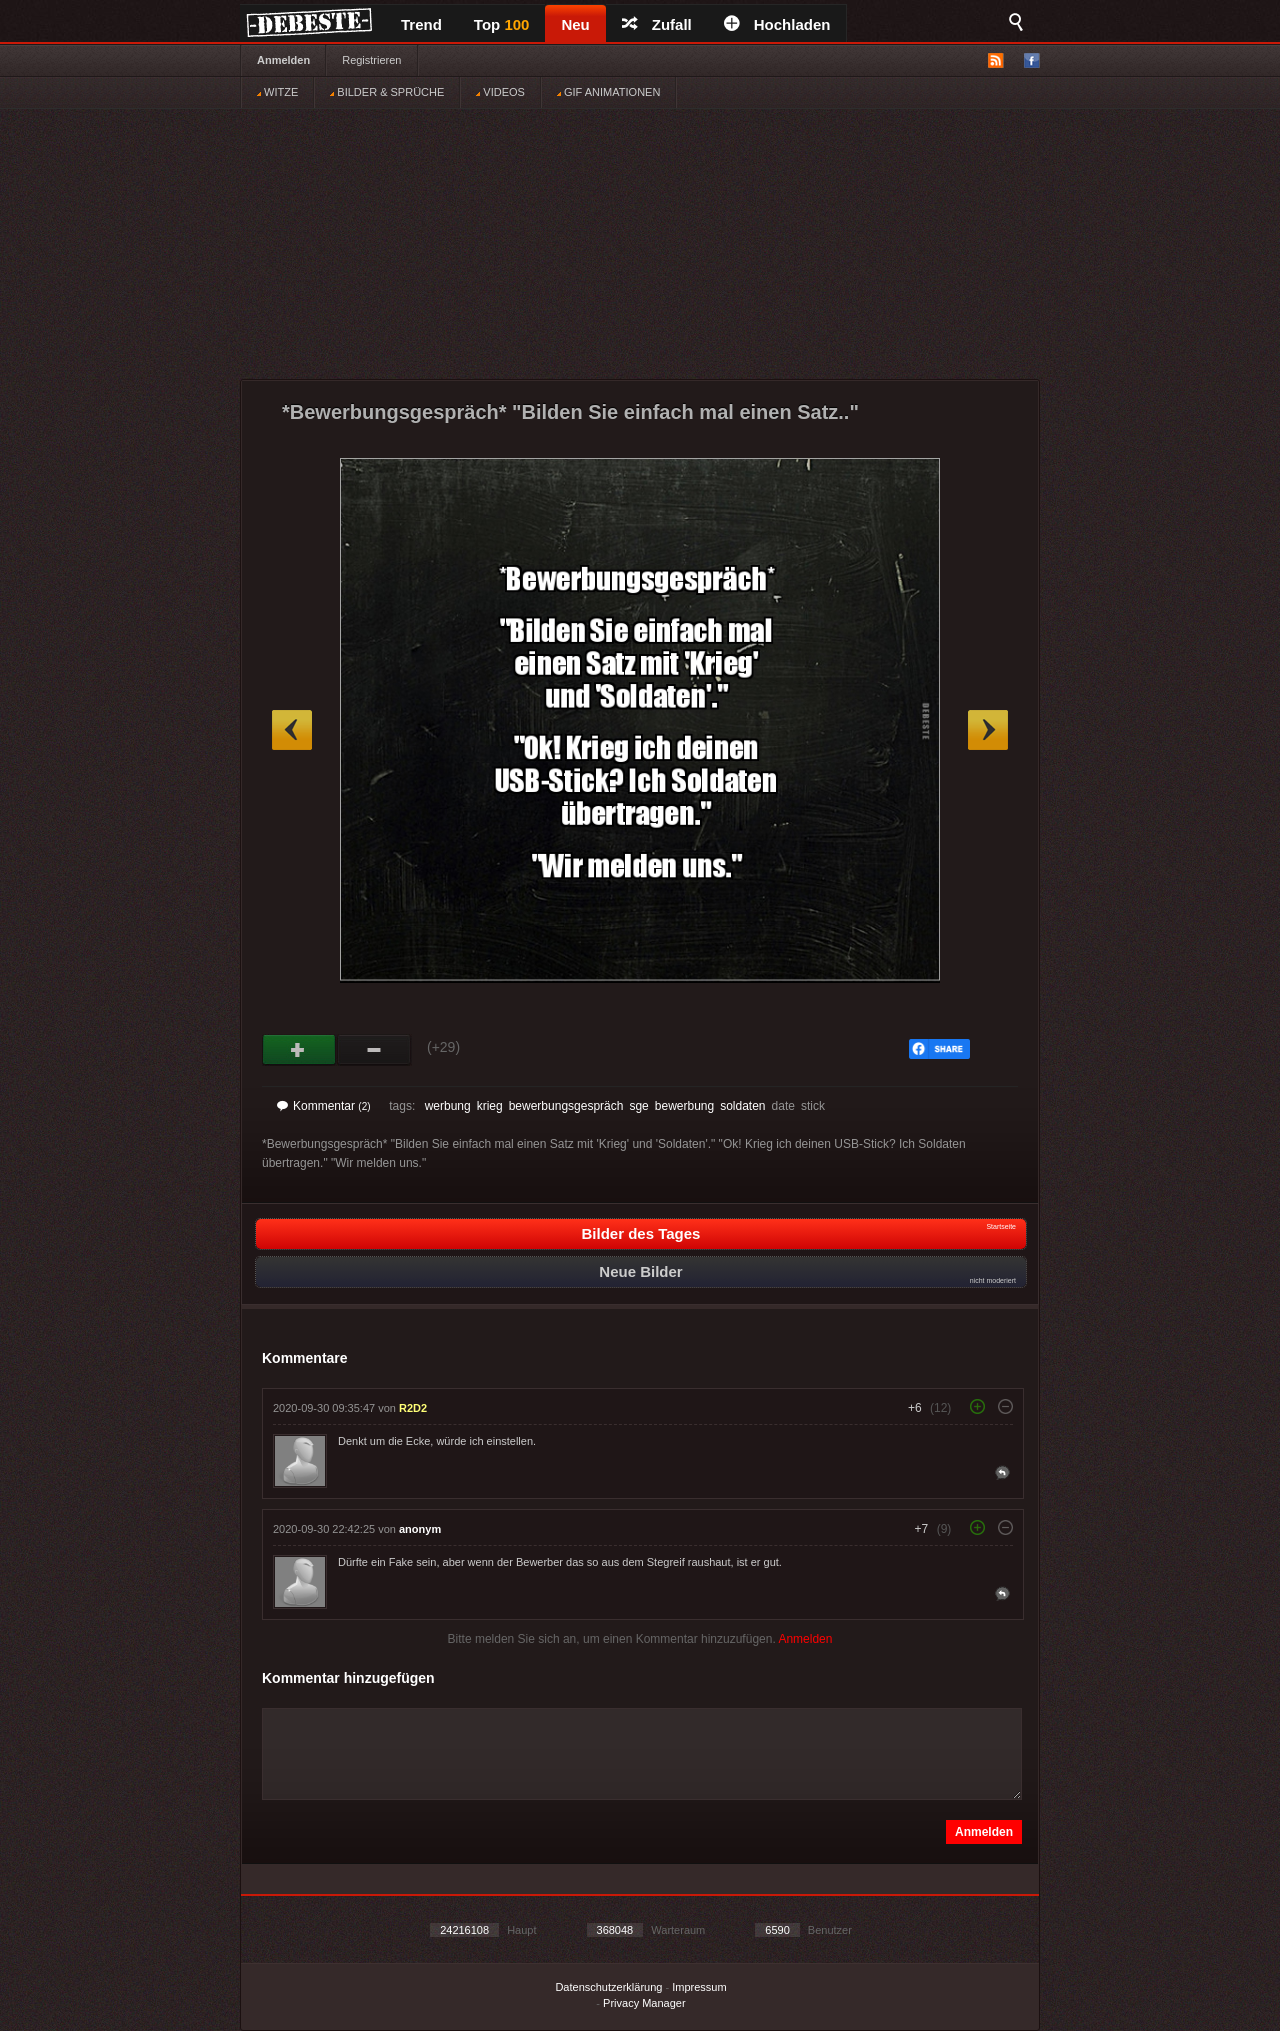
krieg (490, 1106)
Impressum (699, 1987)
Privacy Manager (644, 2003)
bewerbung (684, 1106)
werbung (448, 1106)
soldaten (742, 1106)
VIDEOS (500, 92)
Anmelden (283, 60)
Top (502, 24)
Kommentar (324, 1106)
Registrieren (371, 60)
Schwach (374, 1050)
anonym (420, 1529)
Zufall (657, 24)
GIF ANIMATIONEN (608, 92)
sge (638, 1106)
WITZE (277, 92)
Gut (299, 1050)
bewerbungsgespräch (566, 1106)
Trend (421, 24)
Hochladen (777, 24)
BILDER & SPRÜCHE (387, 92)
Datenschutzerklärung (608, 1987)
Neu (575, 24)
